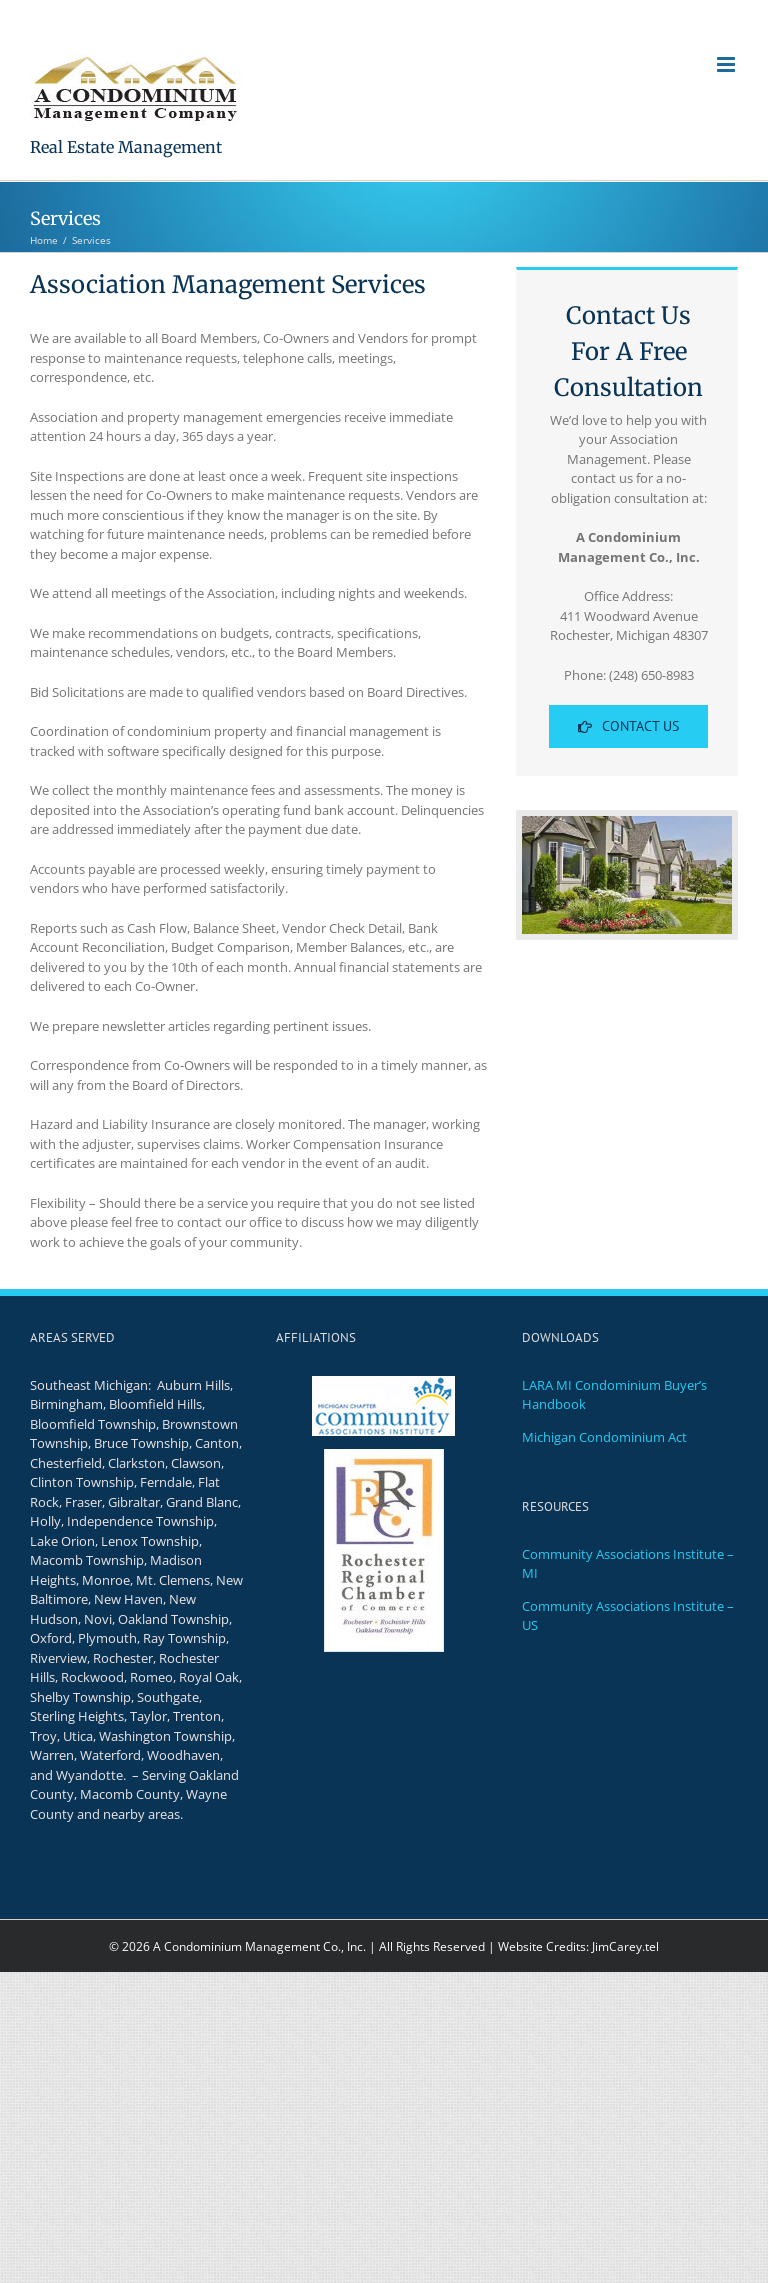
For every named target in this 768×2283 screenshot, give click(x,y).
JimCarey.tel (625, 1946)
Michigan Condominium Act (604, 1437)
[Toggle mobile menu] (727, 64)
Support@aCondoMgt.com (477, 15)
